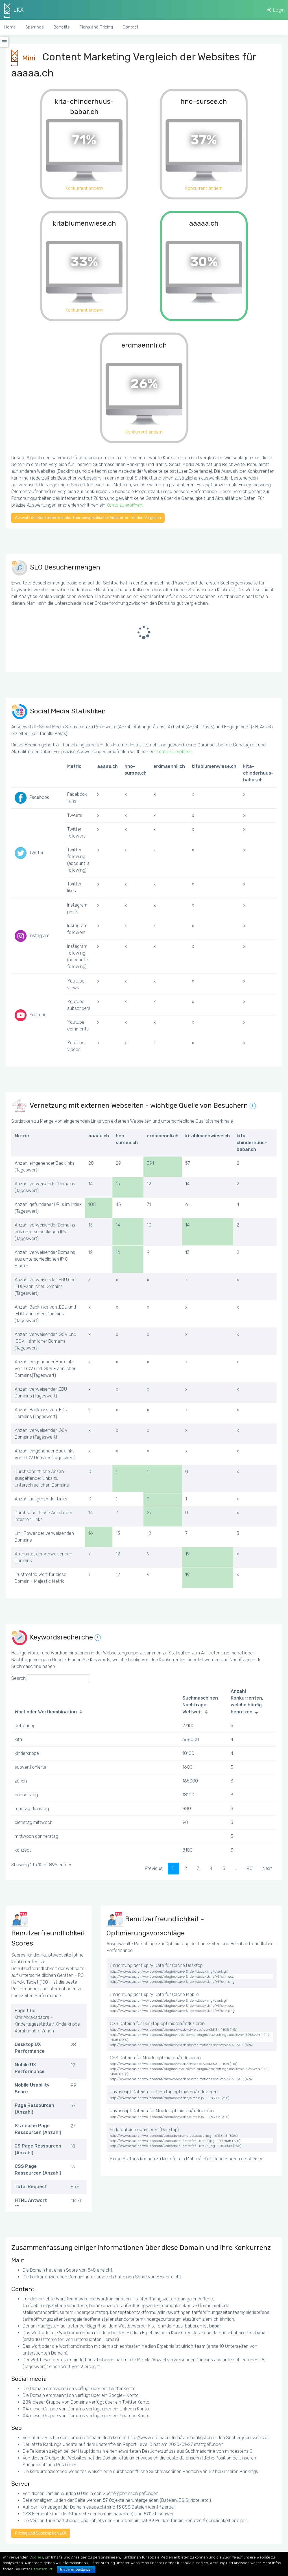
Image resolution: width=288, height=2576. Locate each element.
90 (249, 1868)
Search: (50, 1678)
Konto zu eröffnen (124, 505)
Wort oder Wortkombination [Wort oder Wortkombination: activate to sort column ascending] (46, 1712)
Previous (153, 1868)
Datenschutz (42, 2569)
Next (267, 1868)
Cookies (36, 2557)
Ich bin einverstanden (76, 2569)
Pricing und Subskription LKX (40, 2533)
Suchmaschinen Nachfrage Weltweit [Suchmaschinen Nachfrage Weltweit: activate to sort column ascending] (200, 1705)
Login (276, 10)
